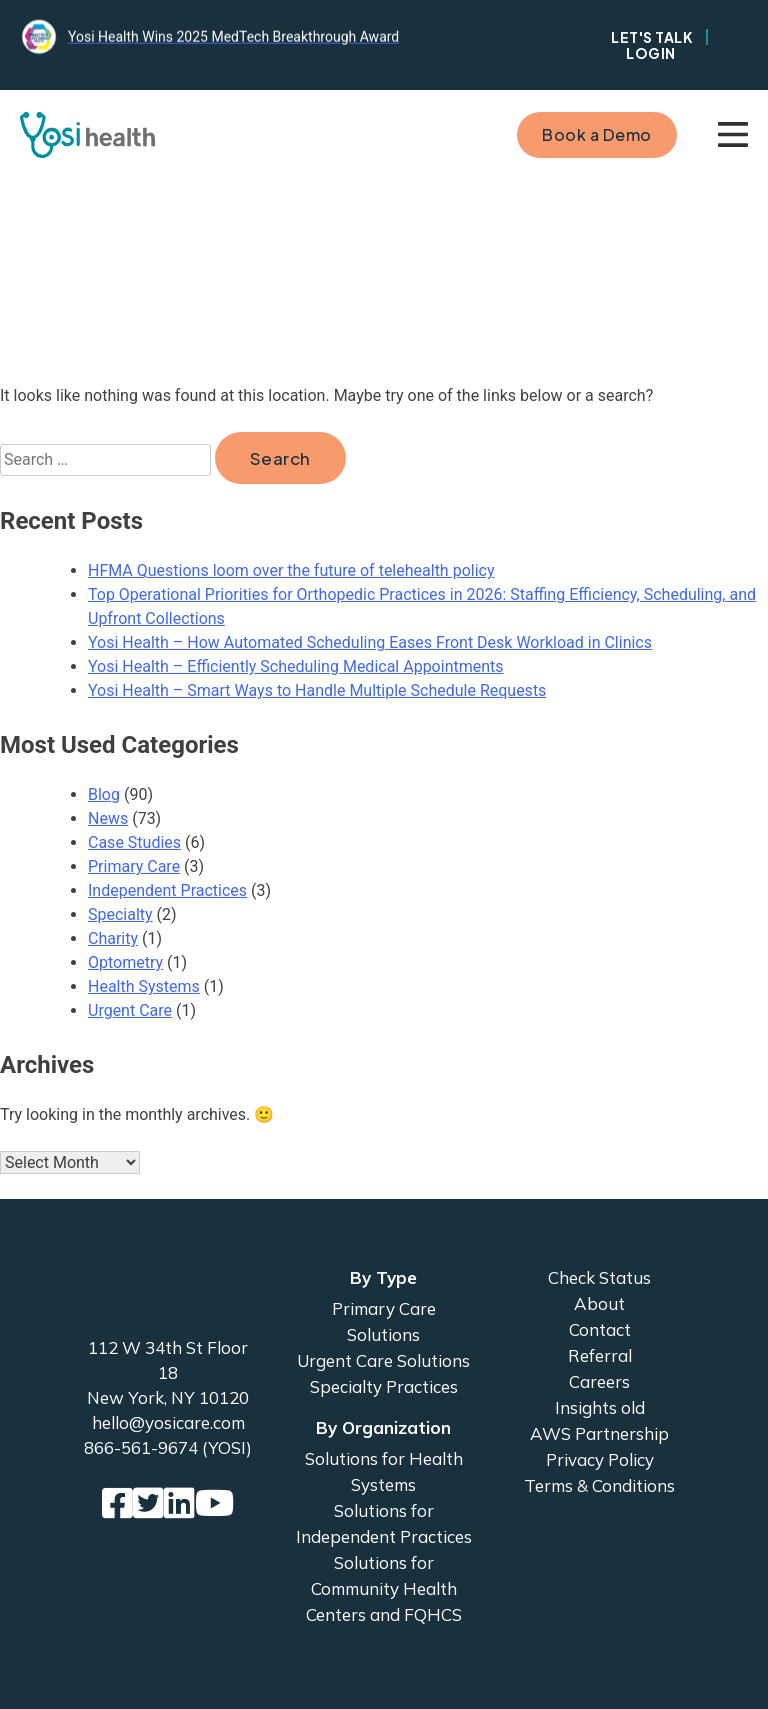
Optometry (125, 962)
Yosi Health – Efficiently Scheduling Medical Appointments (296, 666)
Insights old (600, 1407)
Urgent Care (130, 1010)
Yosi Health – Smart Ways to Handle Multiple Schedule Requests (317, 690)
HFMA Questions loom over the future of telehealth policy (291, 570)
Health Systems (144, 986)
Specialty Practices (384, 1386)
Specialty (120, 914)
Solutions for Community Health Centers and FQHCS (384, 1588)
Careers (599, 1381)
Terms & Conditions (599, 1485)
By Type (383, 1277)
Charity (113, 938)
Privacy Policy (600, 1459)
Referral (600, 1355)
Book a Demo (597, 134)
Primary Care (134, 866)
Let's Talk (652, 37)
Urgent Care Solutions (383, 1360)
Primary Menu (733, 135)
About (599, 1303)
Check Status (599, 1277)
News (108, 818)
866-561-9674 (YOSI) (168, 1447)
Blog (104, 794)
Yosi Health (168, 1292)
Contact (600, 1329)
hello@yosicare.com (168, 1422)
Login (651, 53)
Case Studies (134, 842)
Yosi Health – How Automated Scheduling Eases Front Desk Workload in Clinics (370, 642)
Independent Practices (167, 890)
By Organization (383, 1427)
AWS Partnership (599, 1433)
